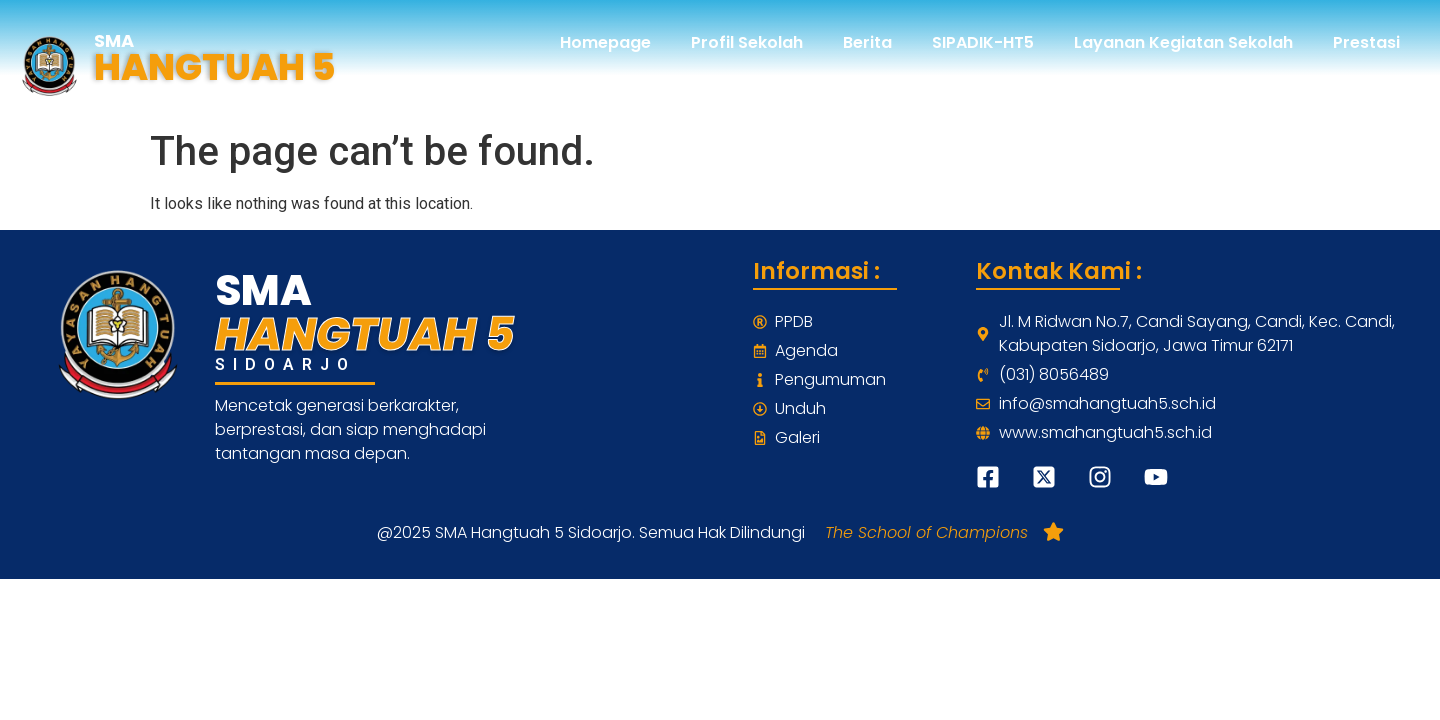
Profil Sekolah (747, 42)
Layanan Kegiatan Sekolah (1183, 42)
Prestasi (1366, 42)
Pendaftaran (1347, 88)
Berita (867, 42)
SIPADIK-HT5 (983, 42)
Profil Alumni (1105, 88)
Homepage (605, 42)
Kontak (1225, 88)
